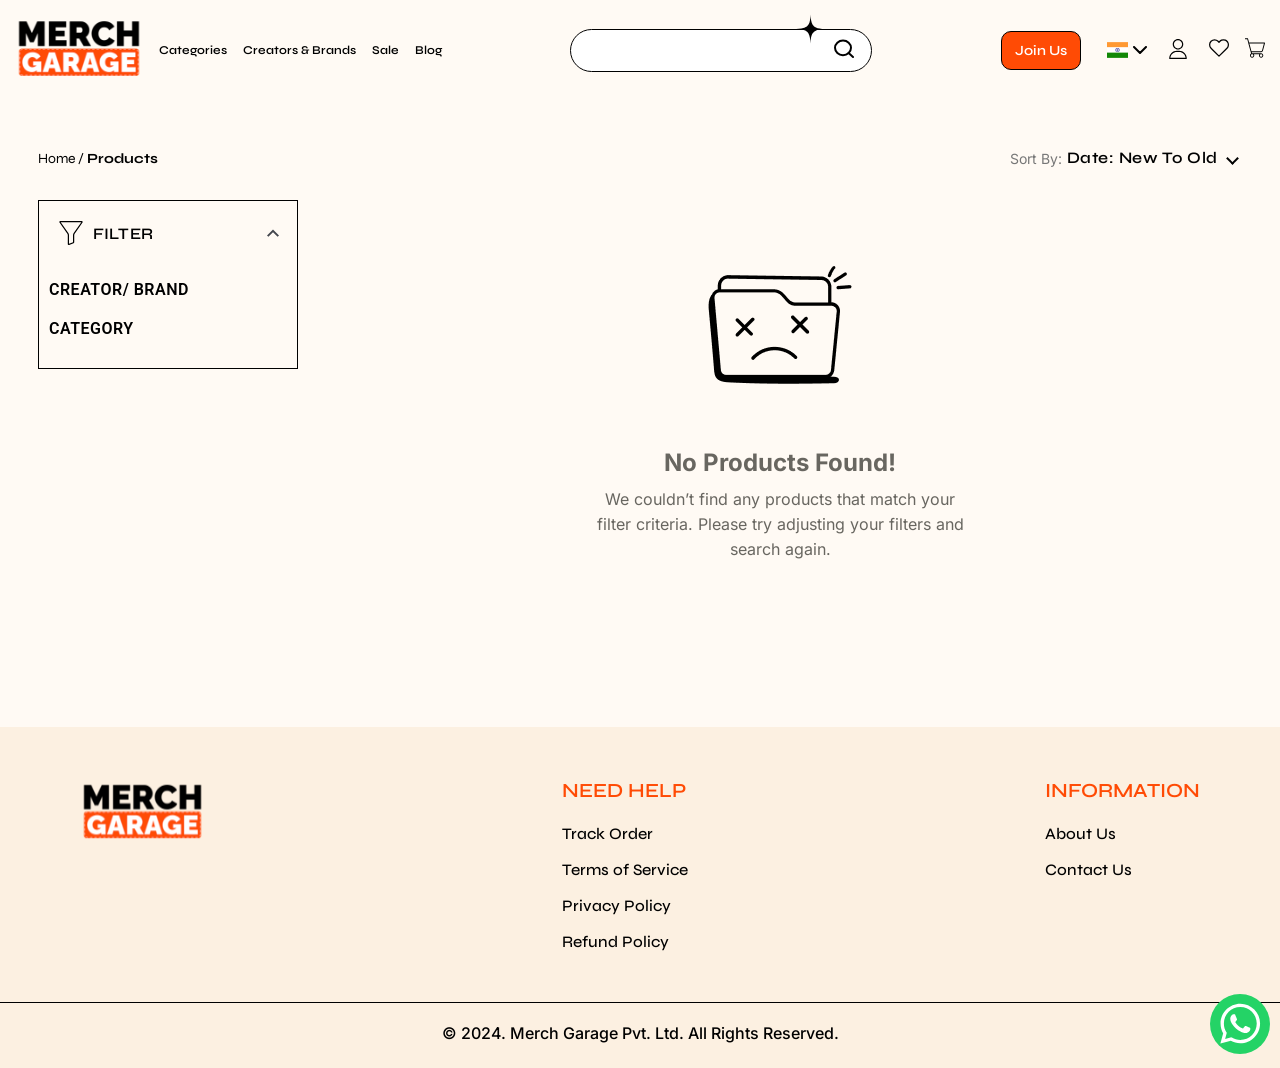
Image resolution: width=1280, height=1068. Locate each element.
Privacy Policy (616, 905)
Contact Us (1088, 869)
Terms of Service (625, 869)
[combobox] (1152, 158)
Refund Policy (615, 941)
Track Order (607, 833)
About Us (1080, 833)
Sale (385, 50)
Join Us (1041, 50)
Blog (428, 50)
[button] (168, 233)
